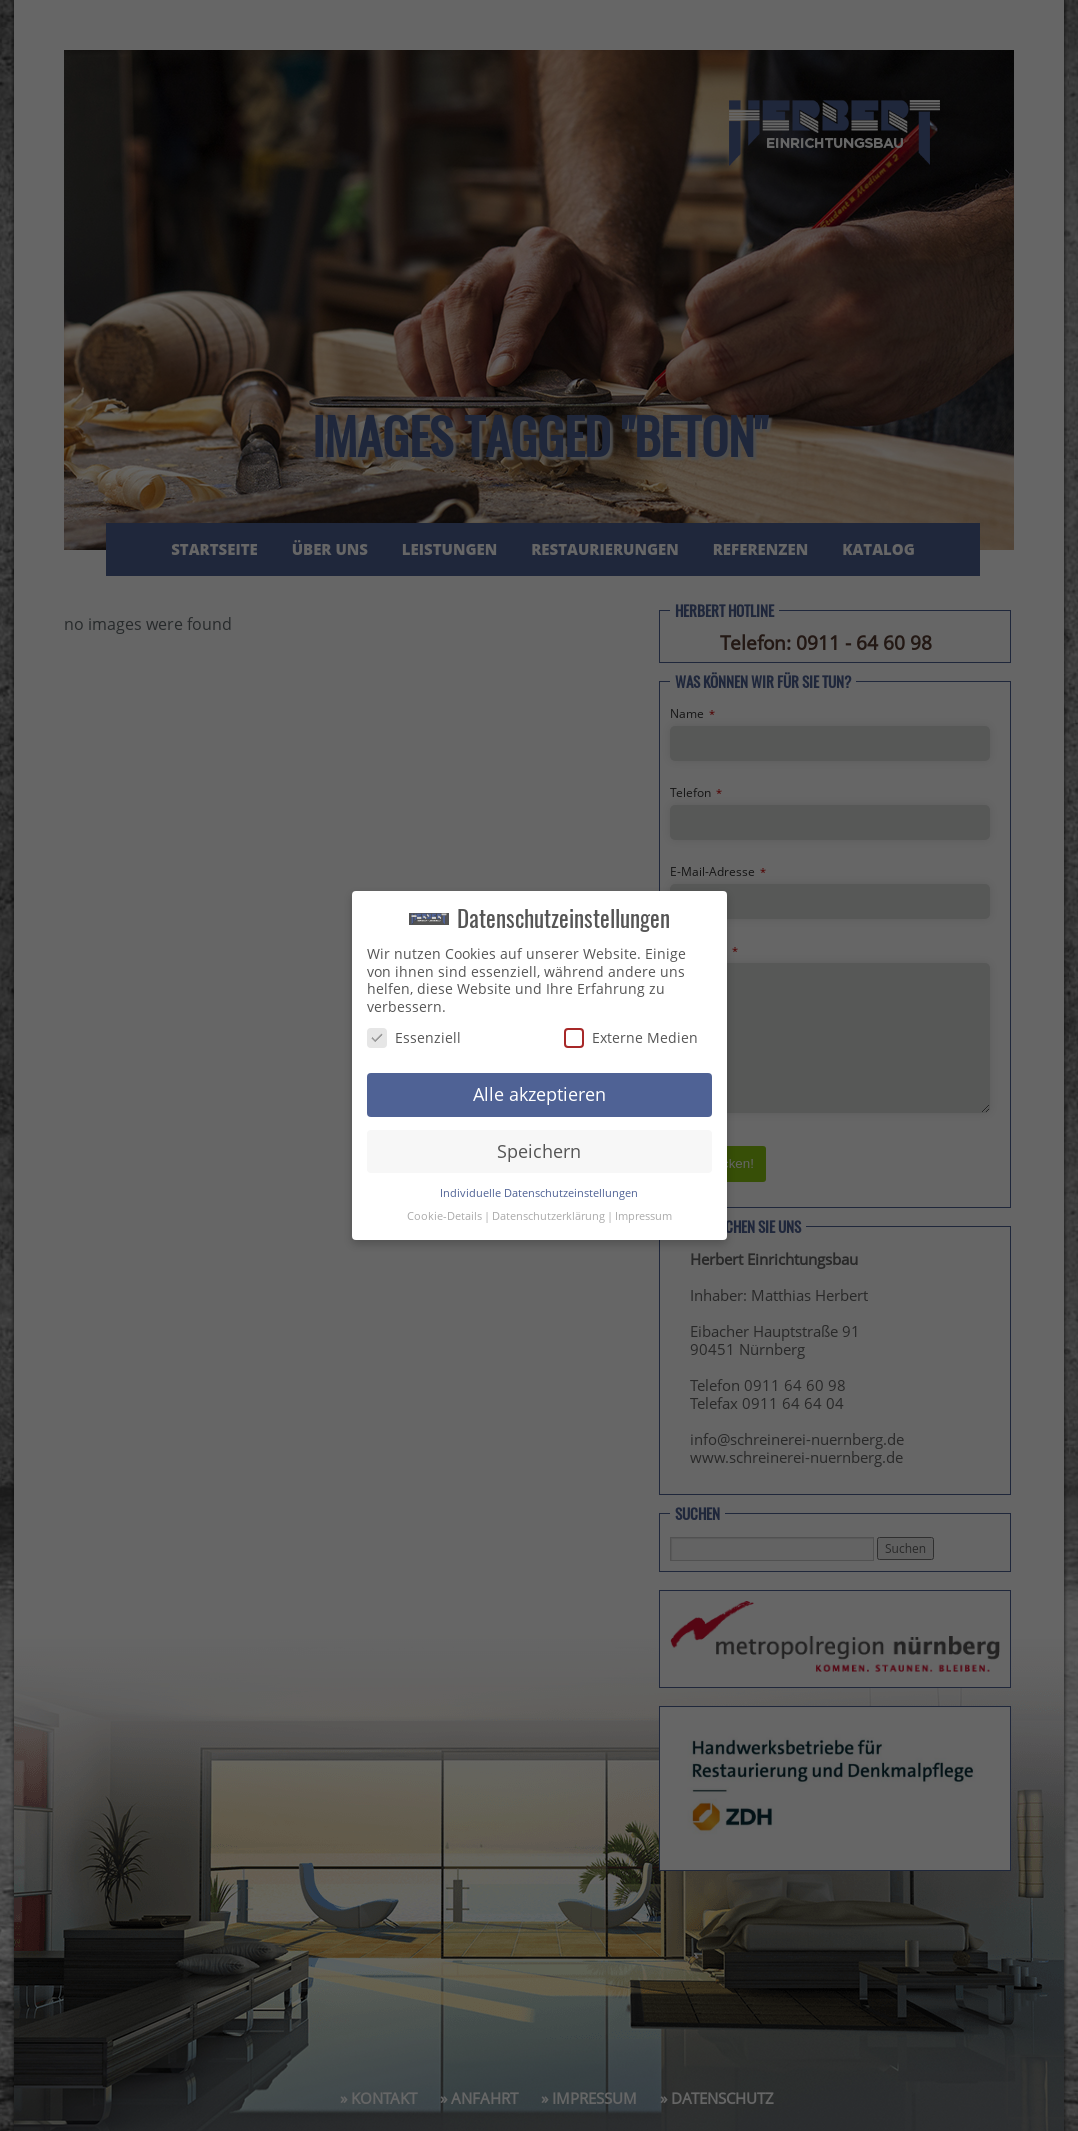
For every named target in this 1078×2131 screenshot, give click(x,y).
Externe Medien (631, 1037)
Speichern (539, 1151)
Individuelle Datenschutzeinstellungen (539, 1193)
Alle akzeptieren (539, 1094)
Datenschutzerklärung (548, 1216)
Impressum (643, 1216)
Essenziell (414, 1037)
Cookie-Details (444, 1216)
